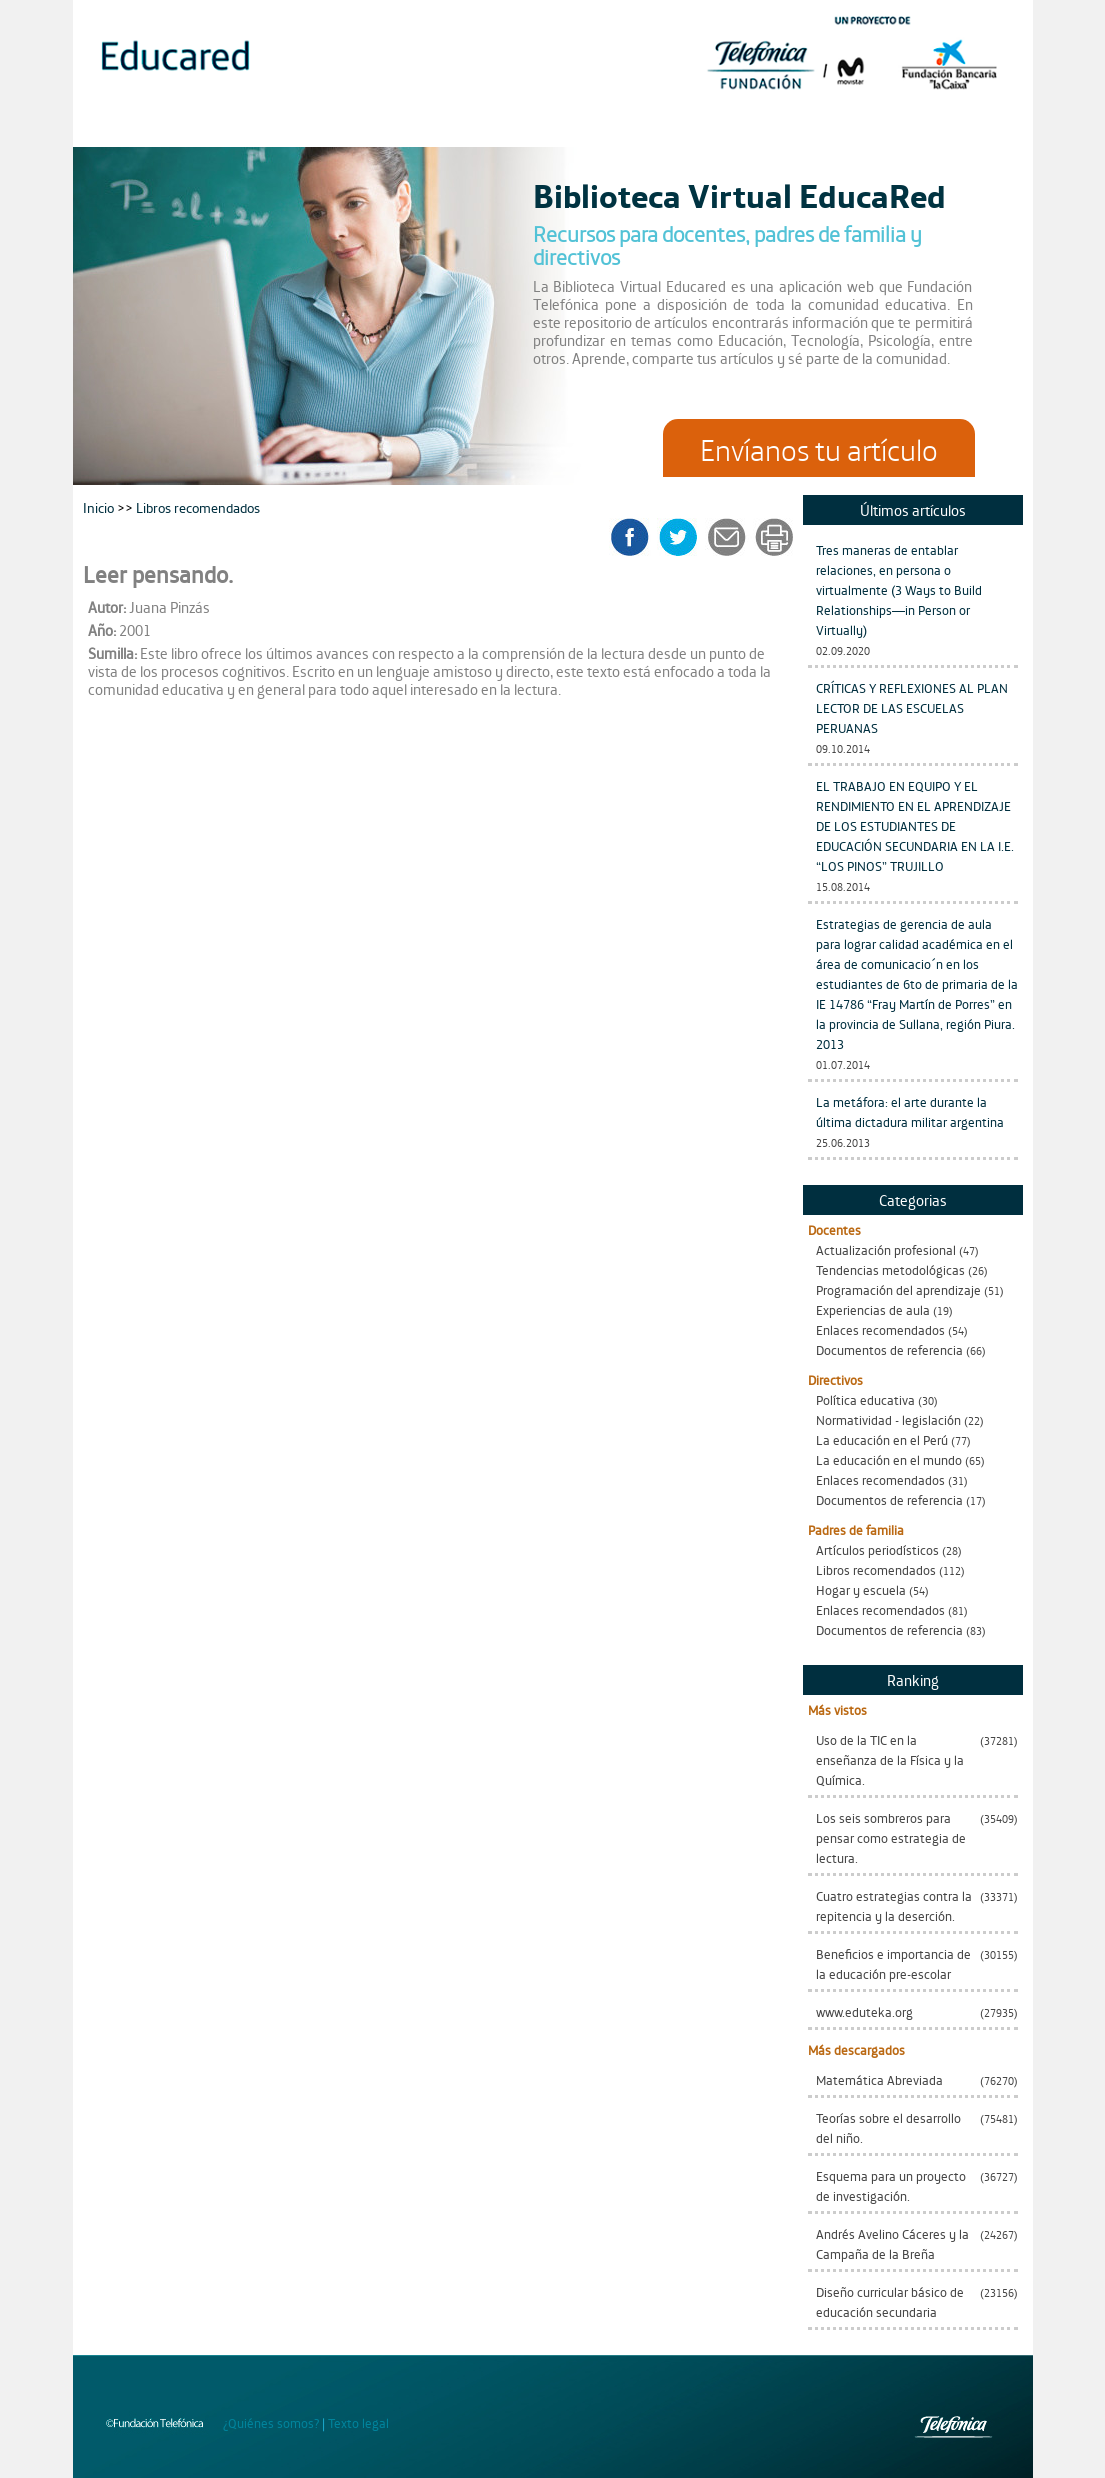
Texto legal (358, 2422)
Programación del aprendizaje (898, 1289)
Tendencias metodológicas (890, 1269)
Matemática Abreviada (879, 2079)
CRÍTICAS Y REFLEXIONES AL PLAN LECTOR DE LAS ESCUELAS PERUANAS (912, 707)
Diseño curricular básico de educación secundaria (890, 2301)
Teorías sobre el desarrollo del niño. (888, 2127)
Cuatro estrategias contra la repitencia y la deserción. (894, 1905)
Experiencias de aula (873, 1309)
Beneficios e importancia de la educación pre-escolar (893, 1963)
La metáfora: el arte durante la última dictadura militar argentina (910, 1111)
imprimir (773, 537)
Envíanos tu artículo (819, 448)
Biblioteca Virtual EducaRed (739, 194)
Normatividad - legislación (888, 1419)
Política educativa (865, 1399)
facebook (636, 537)
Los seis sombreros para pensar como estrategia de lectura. (891, 1837)
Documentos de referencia (889, 1349)
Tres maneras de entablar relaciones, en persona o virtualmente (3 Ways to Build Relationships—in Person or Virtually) (899, 589)
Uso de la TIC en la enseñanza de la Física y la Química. (890, 1759)
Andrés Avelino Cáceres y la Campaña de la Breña (892, 2243)
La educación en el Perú (882, 1439)
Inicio (100, 506)
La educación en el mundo (889, 1459)
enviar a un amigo (730, 537)
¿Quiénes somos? (271, 2422)
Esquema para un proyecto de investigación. (891, 2185)
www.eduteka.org (864, 2011)
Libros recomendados (876, 1569)
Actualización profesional (886, 1249)
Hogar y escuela (861, 1589)
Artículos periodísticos (877, 1549)
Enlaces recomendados (880, 1329)
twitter (684, 537)
